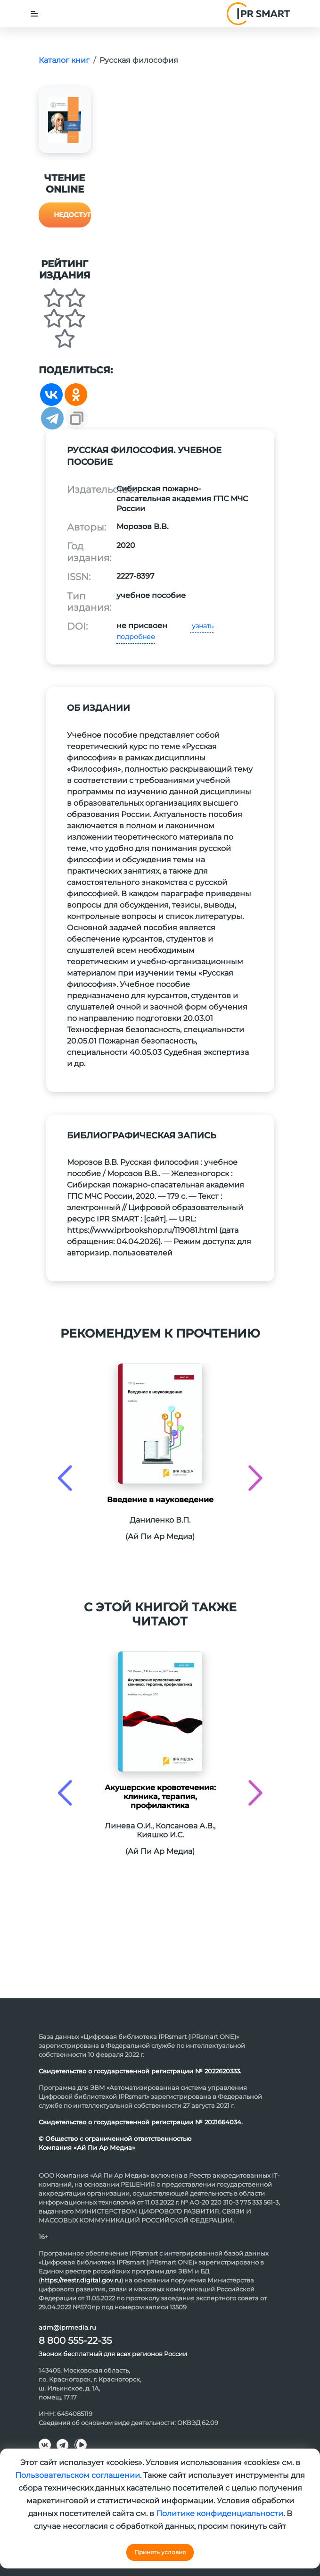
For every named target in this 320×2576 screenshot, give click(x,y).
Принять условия (160, 2552)
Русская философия (138, 60)
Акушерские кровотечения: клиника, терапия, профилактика (160, 1796)
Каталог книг (64, 60)
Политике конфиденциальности (219, 2513)
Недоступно (72, 214)
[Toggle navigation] (34, 13)
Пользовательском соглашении (77, 2475)
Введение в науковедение (160, 1499)
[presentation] (65, 1478)
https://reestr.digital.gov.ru (81, 2280)
